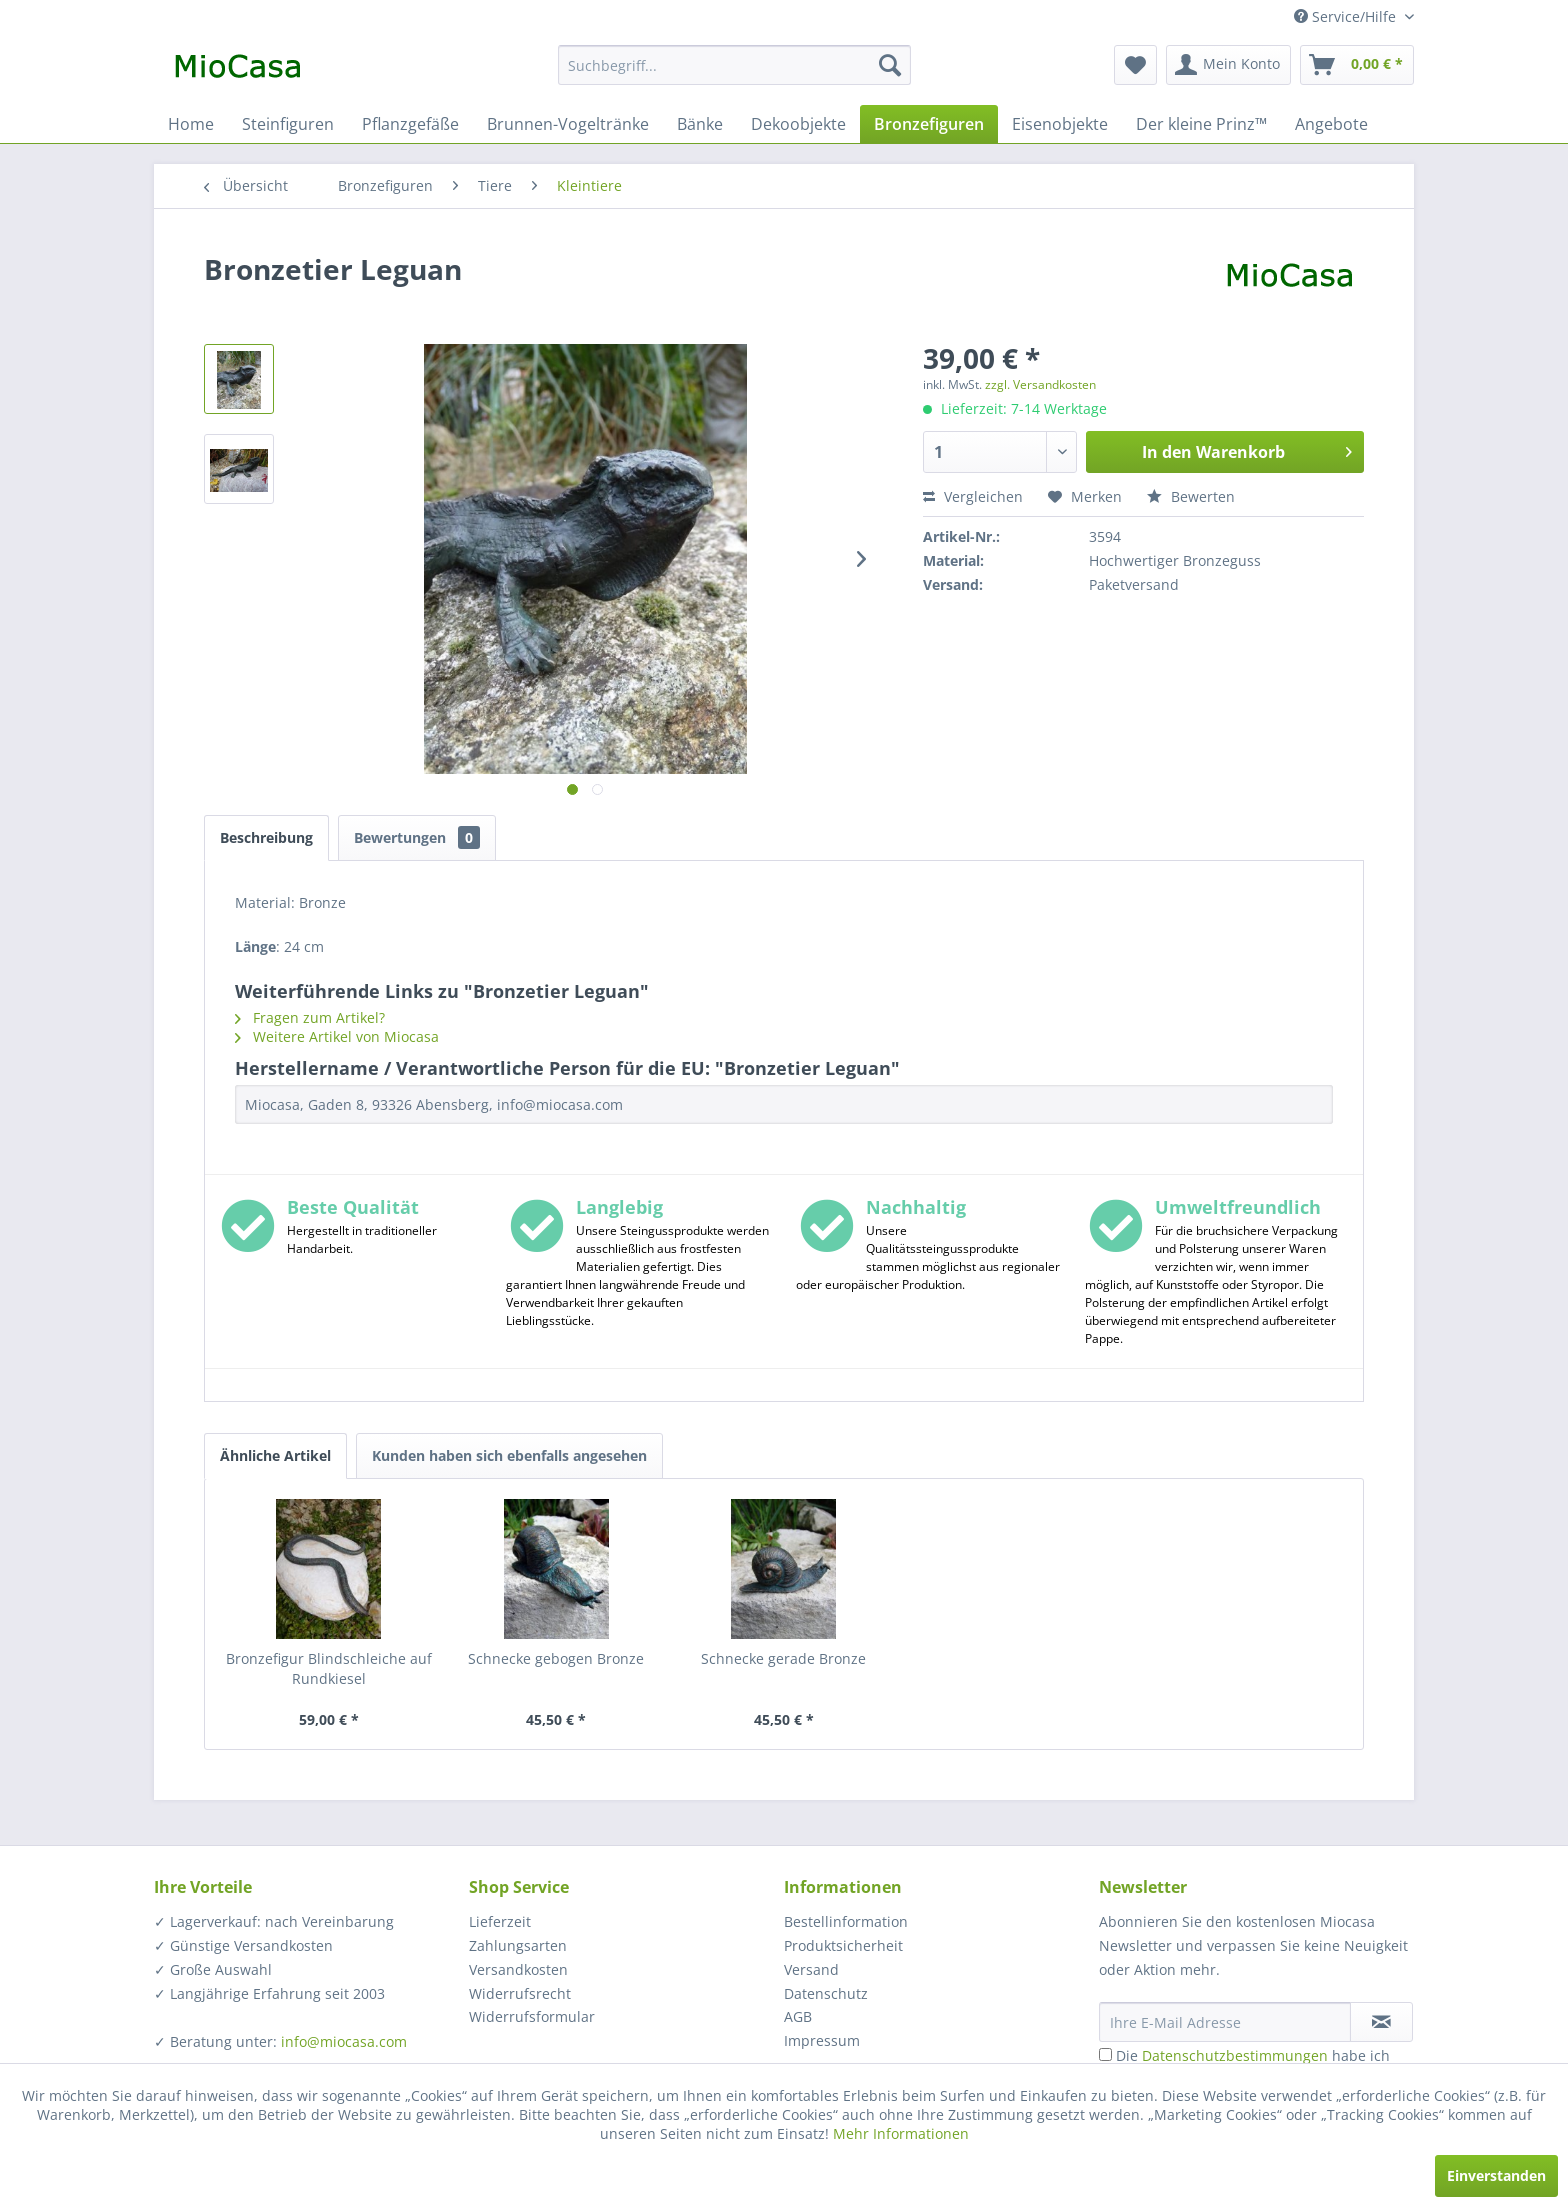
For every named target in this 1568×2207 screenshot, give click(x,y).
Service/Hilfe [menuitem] (1347, 16)
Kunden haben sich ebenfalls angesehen (509, 1455)
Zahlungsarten (518, 1945)
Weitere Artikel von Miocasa (337, 1036)
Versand (811, 1969)
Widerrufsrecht (520, 1993)
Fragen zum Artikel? (310, 1017)
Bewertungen (417, 837)
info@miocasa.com (344, 2041)
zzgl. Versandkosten (1040, 384)
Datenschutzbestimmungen (1235, 2055)
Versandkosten (518, 1969)
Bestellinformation (846, 1921)
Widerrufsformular (532, 2016)
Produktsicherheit (843, 1945)
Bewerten (1191, 496)
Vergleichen (973, 496)
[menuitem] (734, 65)
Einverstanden (1496, 2175)
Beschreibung (266, 837)
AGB (798, 2016)
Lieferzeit (500, 1921)
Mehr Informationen (901, 2133)
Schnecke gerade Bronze (783, 1658)
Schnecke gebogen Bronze (556, 1658)
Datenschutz (826, 1993)
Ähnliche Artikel (275, 1455)
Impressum (822, 2040)
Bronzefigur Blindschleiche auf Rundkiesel (329, 1668)
